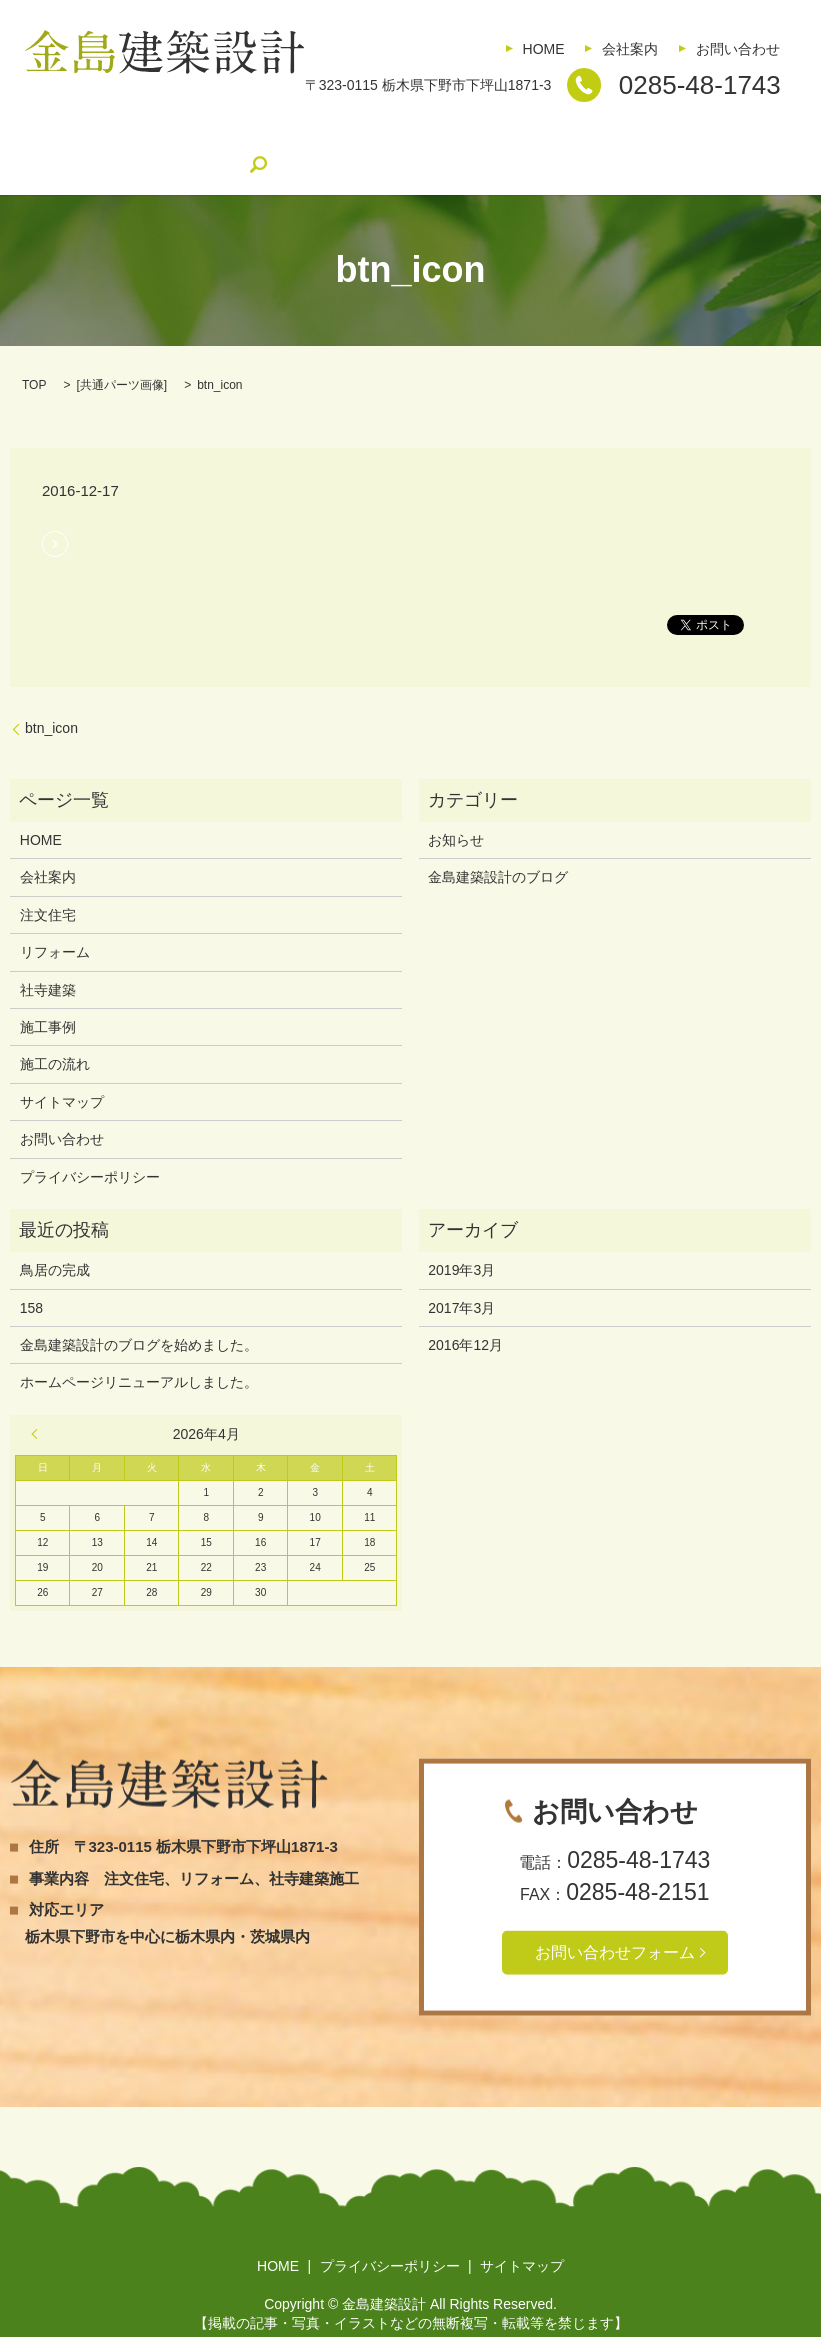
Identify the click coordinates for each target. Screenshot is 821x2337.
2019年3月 (461, 1239)
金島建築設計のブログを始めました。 (139, 1314)
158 (31, 1277)
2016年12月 (465, 1314)
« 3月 (39, 1403)
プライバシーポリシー (90, 1146)
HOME (544, 49)
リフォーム (195, 135)
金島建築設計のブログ (617, 135)
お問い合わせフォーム (615, 1920)
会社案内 (630, 49)
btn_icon (51, 698)
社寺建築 (292, 135)
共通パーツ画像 (122, 354)
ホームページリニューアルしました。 (139, 1352)
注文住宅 (99, 135)
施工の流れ (478, 135)
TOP (34, 354)
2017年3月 (461, 1277)
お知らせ (456, 809)
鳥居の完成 (55, 1239)
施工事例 (382, 135)
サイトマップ (62, 1071)
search (735, 135)
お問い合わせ (738, 49)
